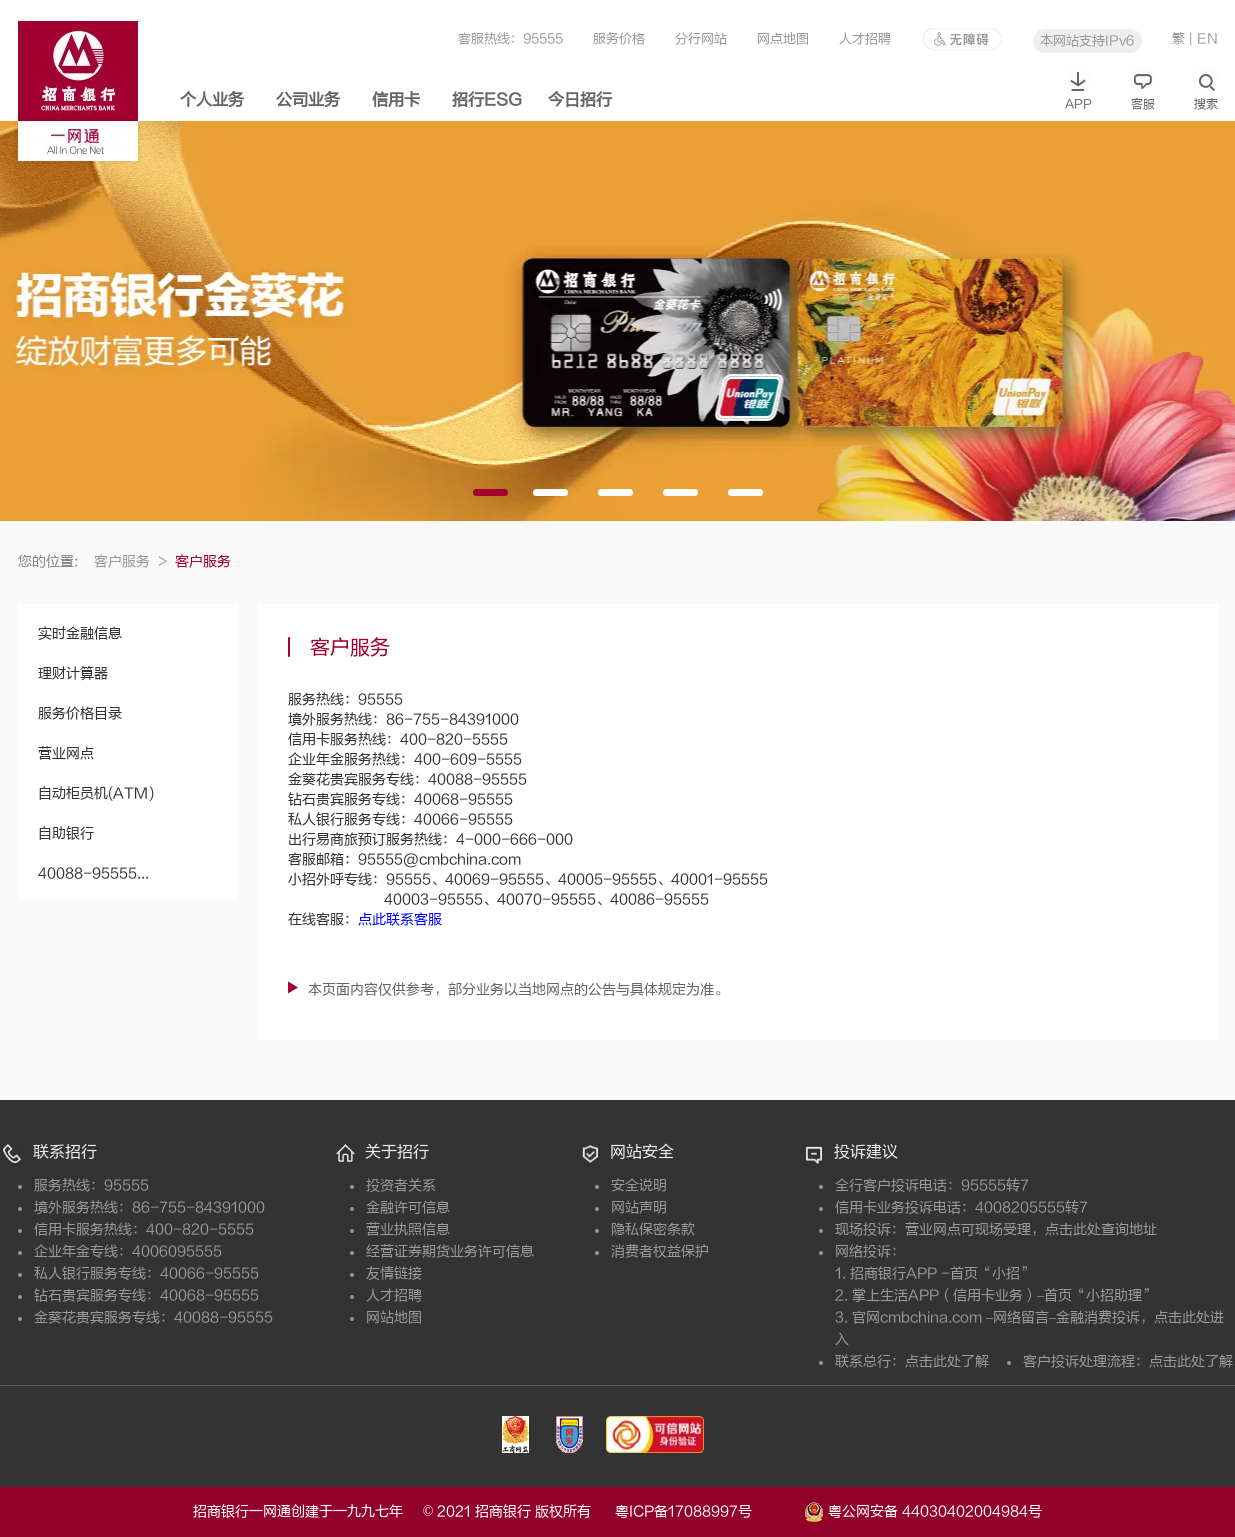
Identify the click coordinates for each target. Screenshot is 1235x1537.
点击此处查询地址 (1101, 1229)
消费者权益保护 (660, 1251)
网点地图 (783, 38)
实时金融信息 (80, 633)
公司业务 (308, 100)
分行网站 (701, 38)
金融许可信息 (408, 1207)
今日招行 (580, 100)
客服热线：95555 (510, 38)
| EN (1203, 38)
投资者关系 (401, 1185)
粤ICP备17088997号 (707, 1511)
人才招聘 (865, 38)
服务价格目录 (80, 713)
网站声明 (639, 1207)
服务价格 (619, 38)
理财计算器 (73, 673)
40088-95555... (93, 873)
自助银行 (66, 833)
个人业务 (212, 100)
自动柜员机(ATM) (96, 793)
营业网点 (66, 753)
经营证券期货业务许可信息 (450, 1251)
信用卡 (396, 100)
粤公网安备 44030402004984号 (923, 1510)
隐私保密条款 (653, 1229)
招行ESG (487, 100)
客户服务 (130, 561)
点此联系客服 (400, 919)
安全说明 (639, 1185)
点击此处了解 (947, 1361)
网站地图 (394, 1317)
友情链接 (394, 1273)
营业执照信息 (408, 1229)
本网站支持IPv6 (1087, 40)
